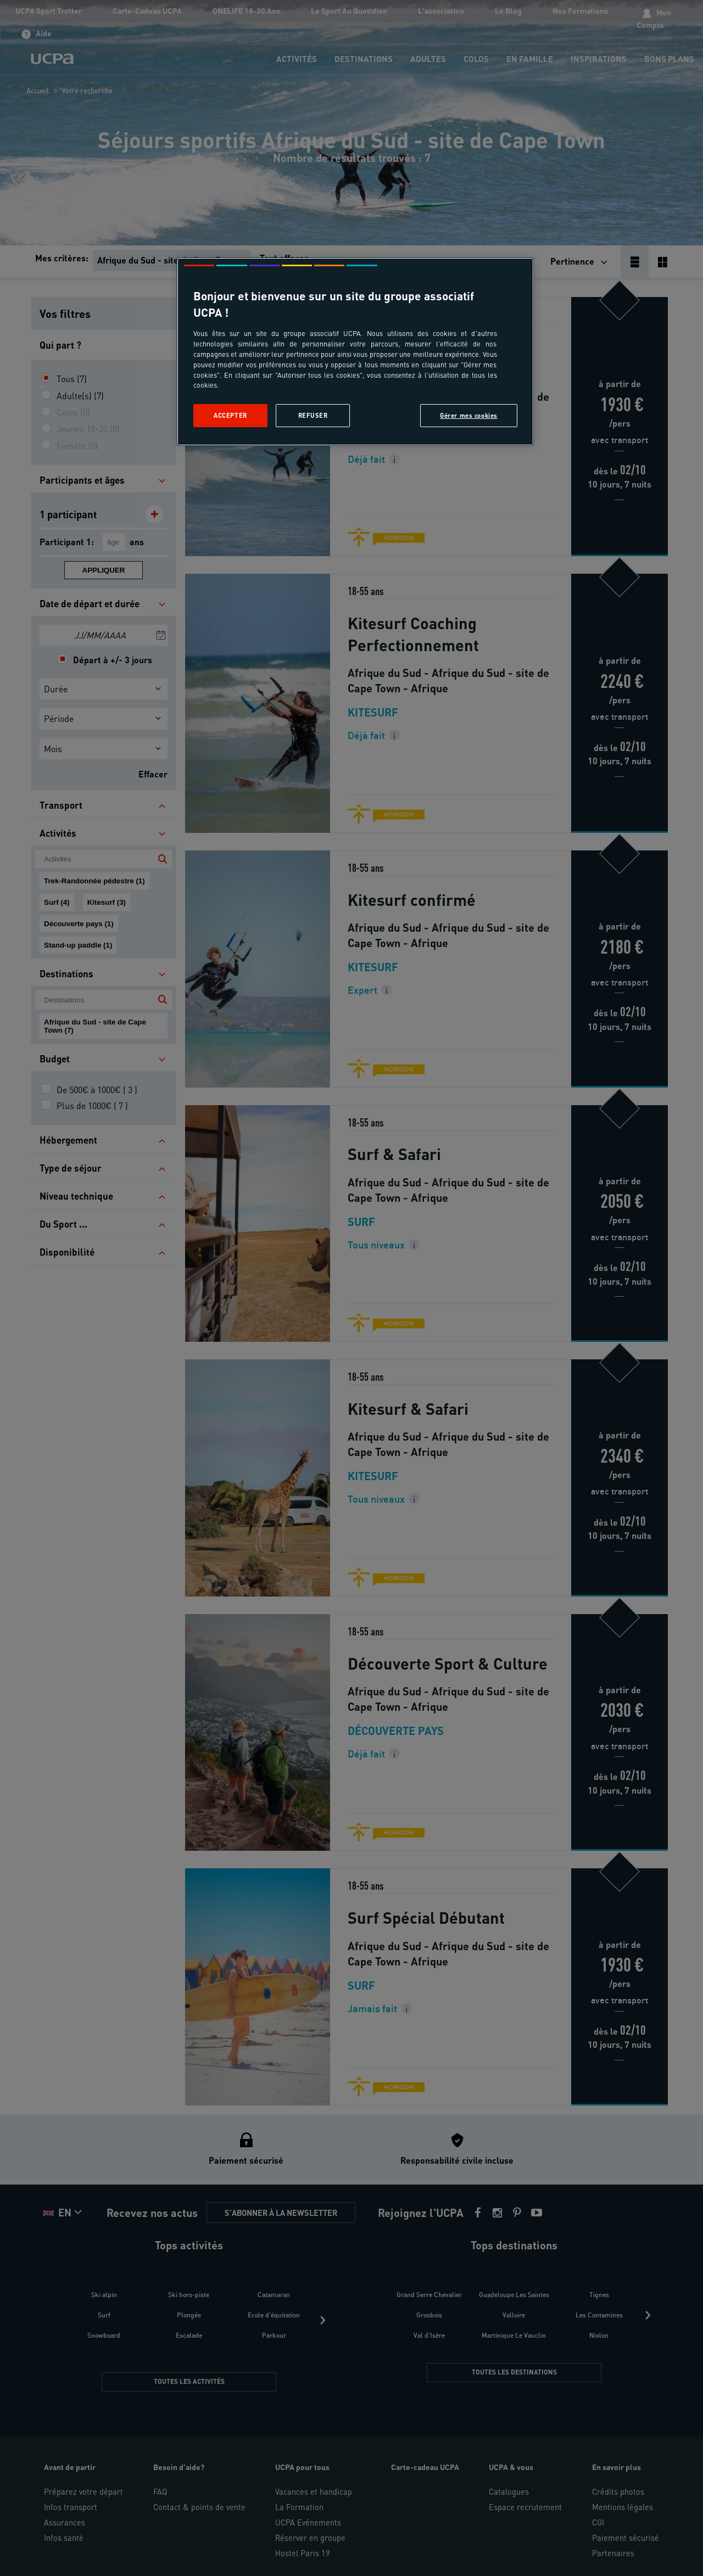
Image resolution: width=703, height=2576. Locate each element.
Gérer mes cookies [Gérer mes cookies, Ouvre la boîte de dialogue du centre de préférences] (469, 415)
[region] (355, 351)
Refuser (313, 415)
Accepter (230, 415)
